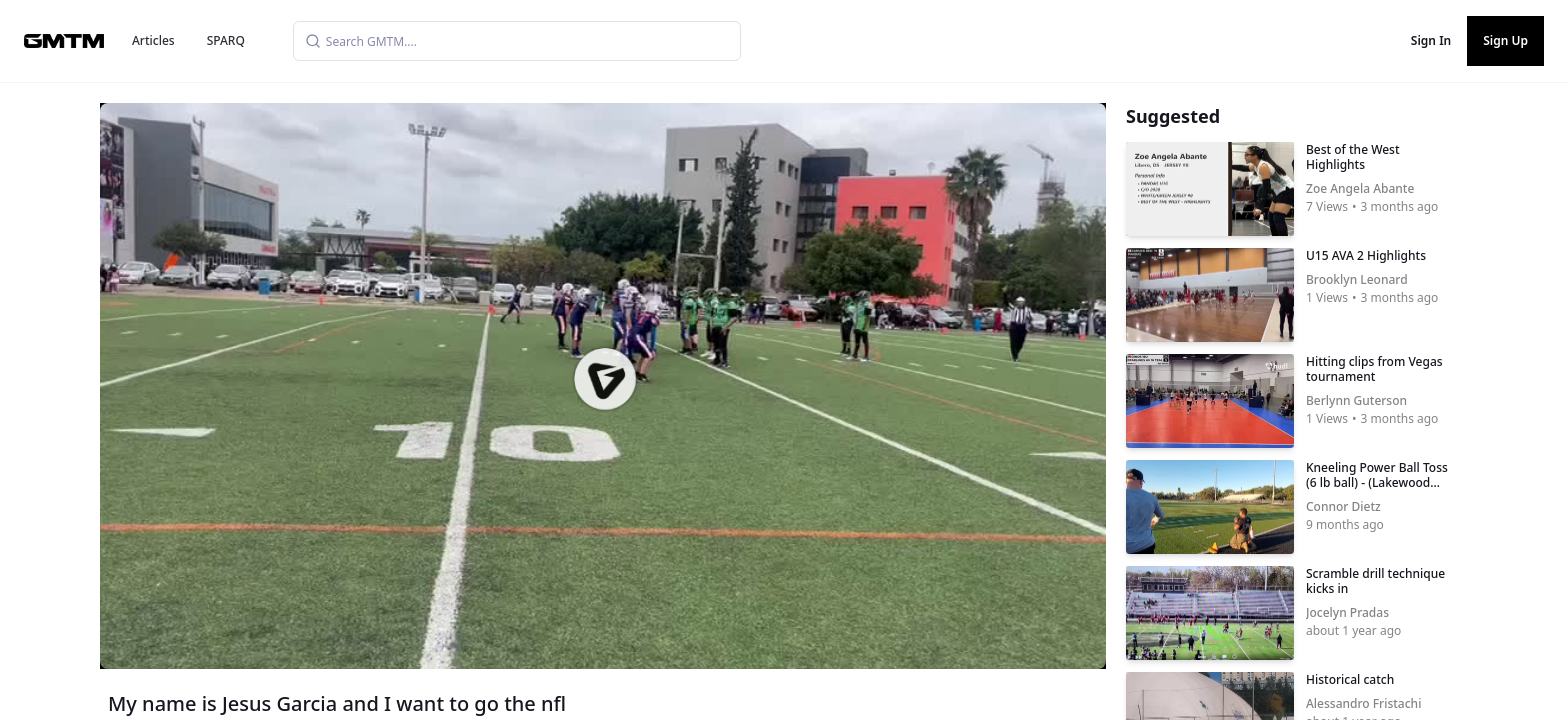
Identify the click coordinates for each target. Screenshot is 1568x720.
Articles (153, 40)
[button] (605, 379)
